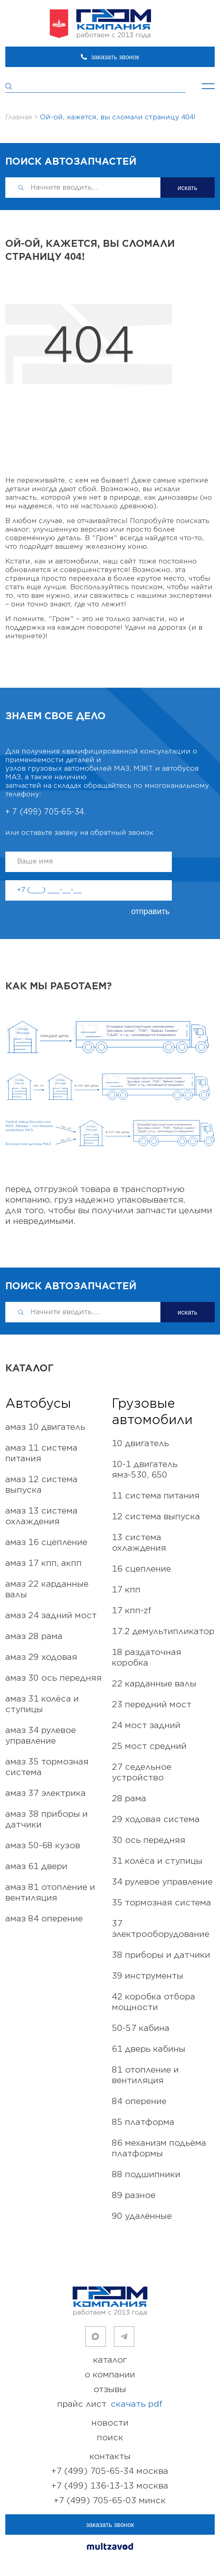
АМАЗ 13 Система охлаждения (41, 1516)
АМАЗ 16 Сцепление (46, 1542)
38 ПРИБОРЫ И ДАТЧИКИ (161, 1955)
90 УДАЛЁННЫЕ (142, 2216)
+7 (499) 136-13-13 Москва (109, 2486)
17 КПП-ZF (131, 1611)
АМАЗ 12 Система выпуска (41, 1484)
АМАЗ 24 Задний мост (51, 1615)
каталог (110, 2360)
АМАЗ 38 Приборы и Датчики (46, 1819)
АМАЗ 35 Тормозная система (47, 1767)
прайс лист (109, 2404)
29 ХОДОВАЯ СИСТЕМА (156, 1819)
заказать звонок (115, 57)
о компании (109, 2375)
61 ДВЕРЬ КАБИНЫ (148, 2049)
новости (110, 2423)
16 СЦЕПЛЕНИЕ (141, 1569)
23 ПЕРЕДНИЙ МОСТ (151, 1704)
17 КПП (126, 1590)
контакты (110, 2456)
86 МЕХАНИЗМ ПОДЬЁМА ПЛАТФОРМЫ (159, 2148)
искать (188, 187)
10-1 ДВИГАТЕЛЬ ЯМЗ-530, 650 (145, 1469)
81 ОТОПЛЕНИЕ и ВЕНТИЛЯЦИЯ (145, 2075)
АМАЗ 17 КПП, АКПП (43, 1563)
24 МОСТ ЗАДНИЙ (146, 1725)
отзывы (109, 2389)
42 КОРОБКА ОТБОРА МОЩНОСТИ (153, 2002)
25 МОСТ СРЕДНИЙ (149, 1746)
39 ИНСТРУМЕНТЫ (147, 1976)
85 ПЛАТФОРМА (143, 2122)
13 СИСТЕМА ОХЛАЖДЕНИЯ (139, 1542)
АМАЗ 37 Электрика (45, 1793)
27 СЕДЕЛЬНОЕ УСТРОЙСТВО (141, 1772)
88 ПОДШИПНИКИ (146, 2174)
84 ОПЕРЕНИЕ (139, 2101)
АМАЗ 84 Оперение (44, 1919)
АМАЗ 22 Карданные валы (47, 1589)
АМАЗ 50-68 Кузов (42, 1845)
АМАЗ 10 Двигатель (45, 1427)
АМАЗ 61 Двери (36, 1866)
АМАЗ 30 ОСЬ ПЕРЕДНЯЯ (53, 1678)
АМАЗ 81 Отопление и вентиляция (50, 1892)
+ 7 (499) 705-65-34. (45, 812)
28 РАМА (129, 1798)
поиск (110, 2438)
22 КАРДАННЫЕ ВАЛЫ (154, 1684)
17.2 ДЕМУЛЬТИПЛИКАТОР (163, 1631)
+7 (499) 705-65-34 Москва (109, 2471)
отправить (150, 911)
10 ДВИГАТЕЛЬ (140, 1443)
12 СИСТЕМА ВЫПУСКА (156, 1517)
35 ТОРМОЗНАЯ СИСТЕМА (161, 1903)
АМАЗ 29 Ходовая (41, 1657)
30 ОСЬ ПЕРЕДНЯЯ (148, 1840)
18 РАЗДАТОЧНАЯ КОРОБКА (146, 1657)
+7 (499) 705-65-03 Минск (110, 2501)
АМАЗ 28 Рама (33, 1636)
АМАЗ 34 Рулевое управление (40, 1735)
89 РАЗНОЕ (134, 2195)
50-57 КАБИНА (140, 2028)
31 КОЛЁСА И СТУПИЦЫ (157, 1861)
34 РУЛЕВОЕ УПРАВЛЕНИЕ (162, 1882)
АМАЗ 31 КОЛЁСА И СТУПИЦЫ (42, 1704)
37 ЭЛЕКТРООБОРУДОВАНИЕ (160, 1929)
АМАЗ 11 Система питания (41, 1453)
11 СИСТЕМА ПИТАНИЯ (156, 1496)
